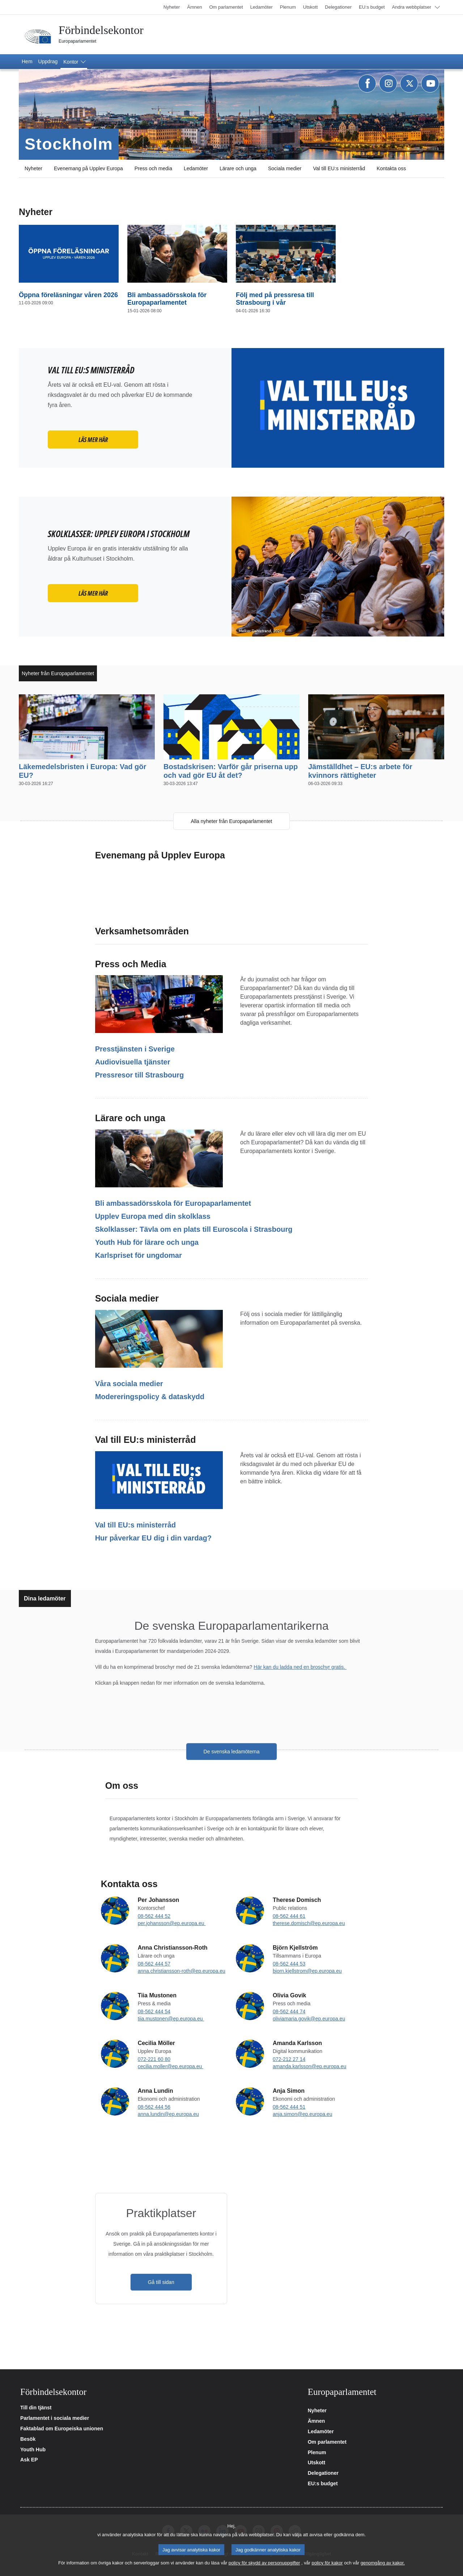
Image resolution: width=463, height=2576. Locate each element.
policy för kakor (327, 2563)
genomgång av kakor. (383, 2563)
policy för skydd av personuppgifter (264, 2563)
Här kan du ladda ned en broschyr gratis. (300, 1667)
